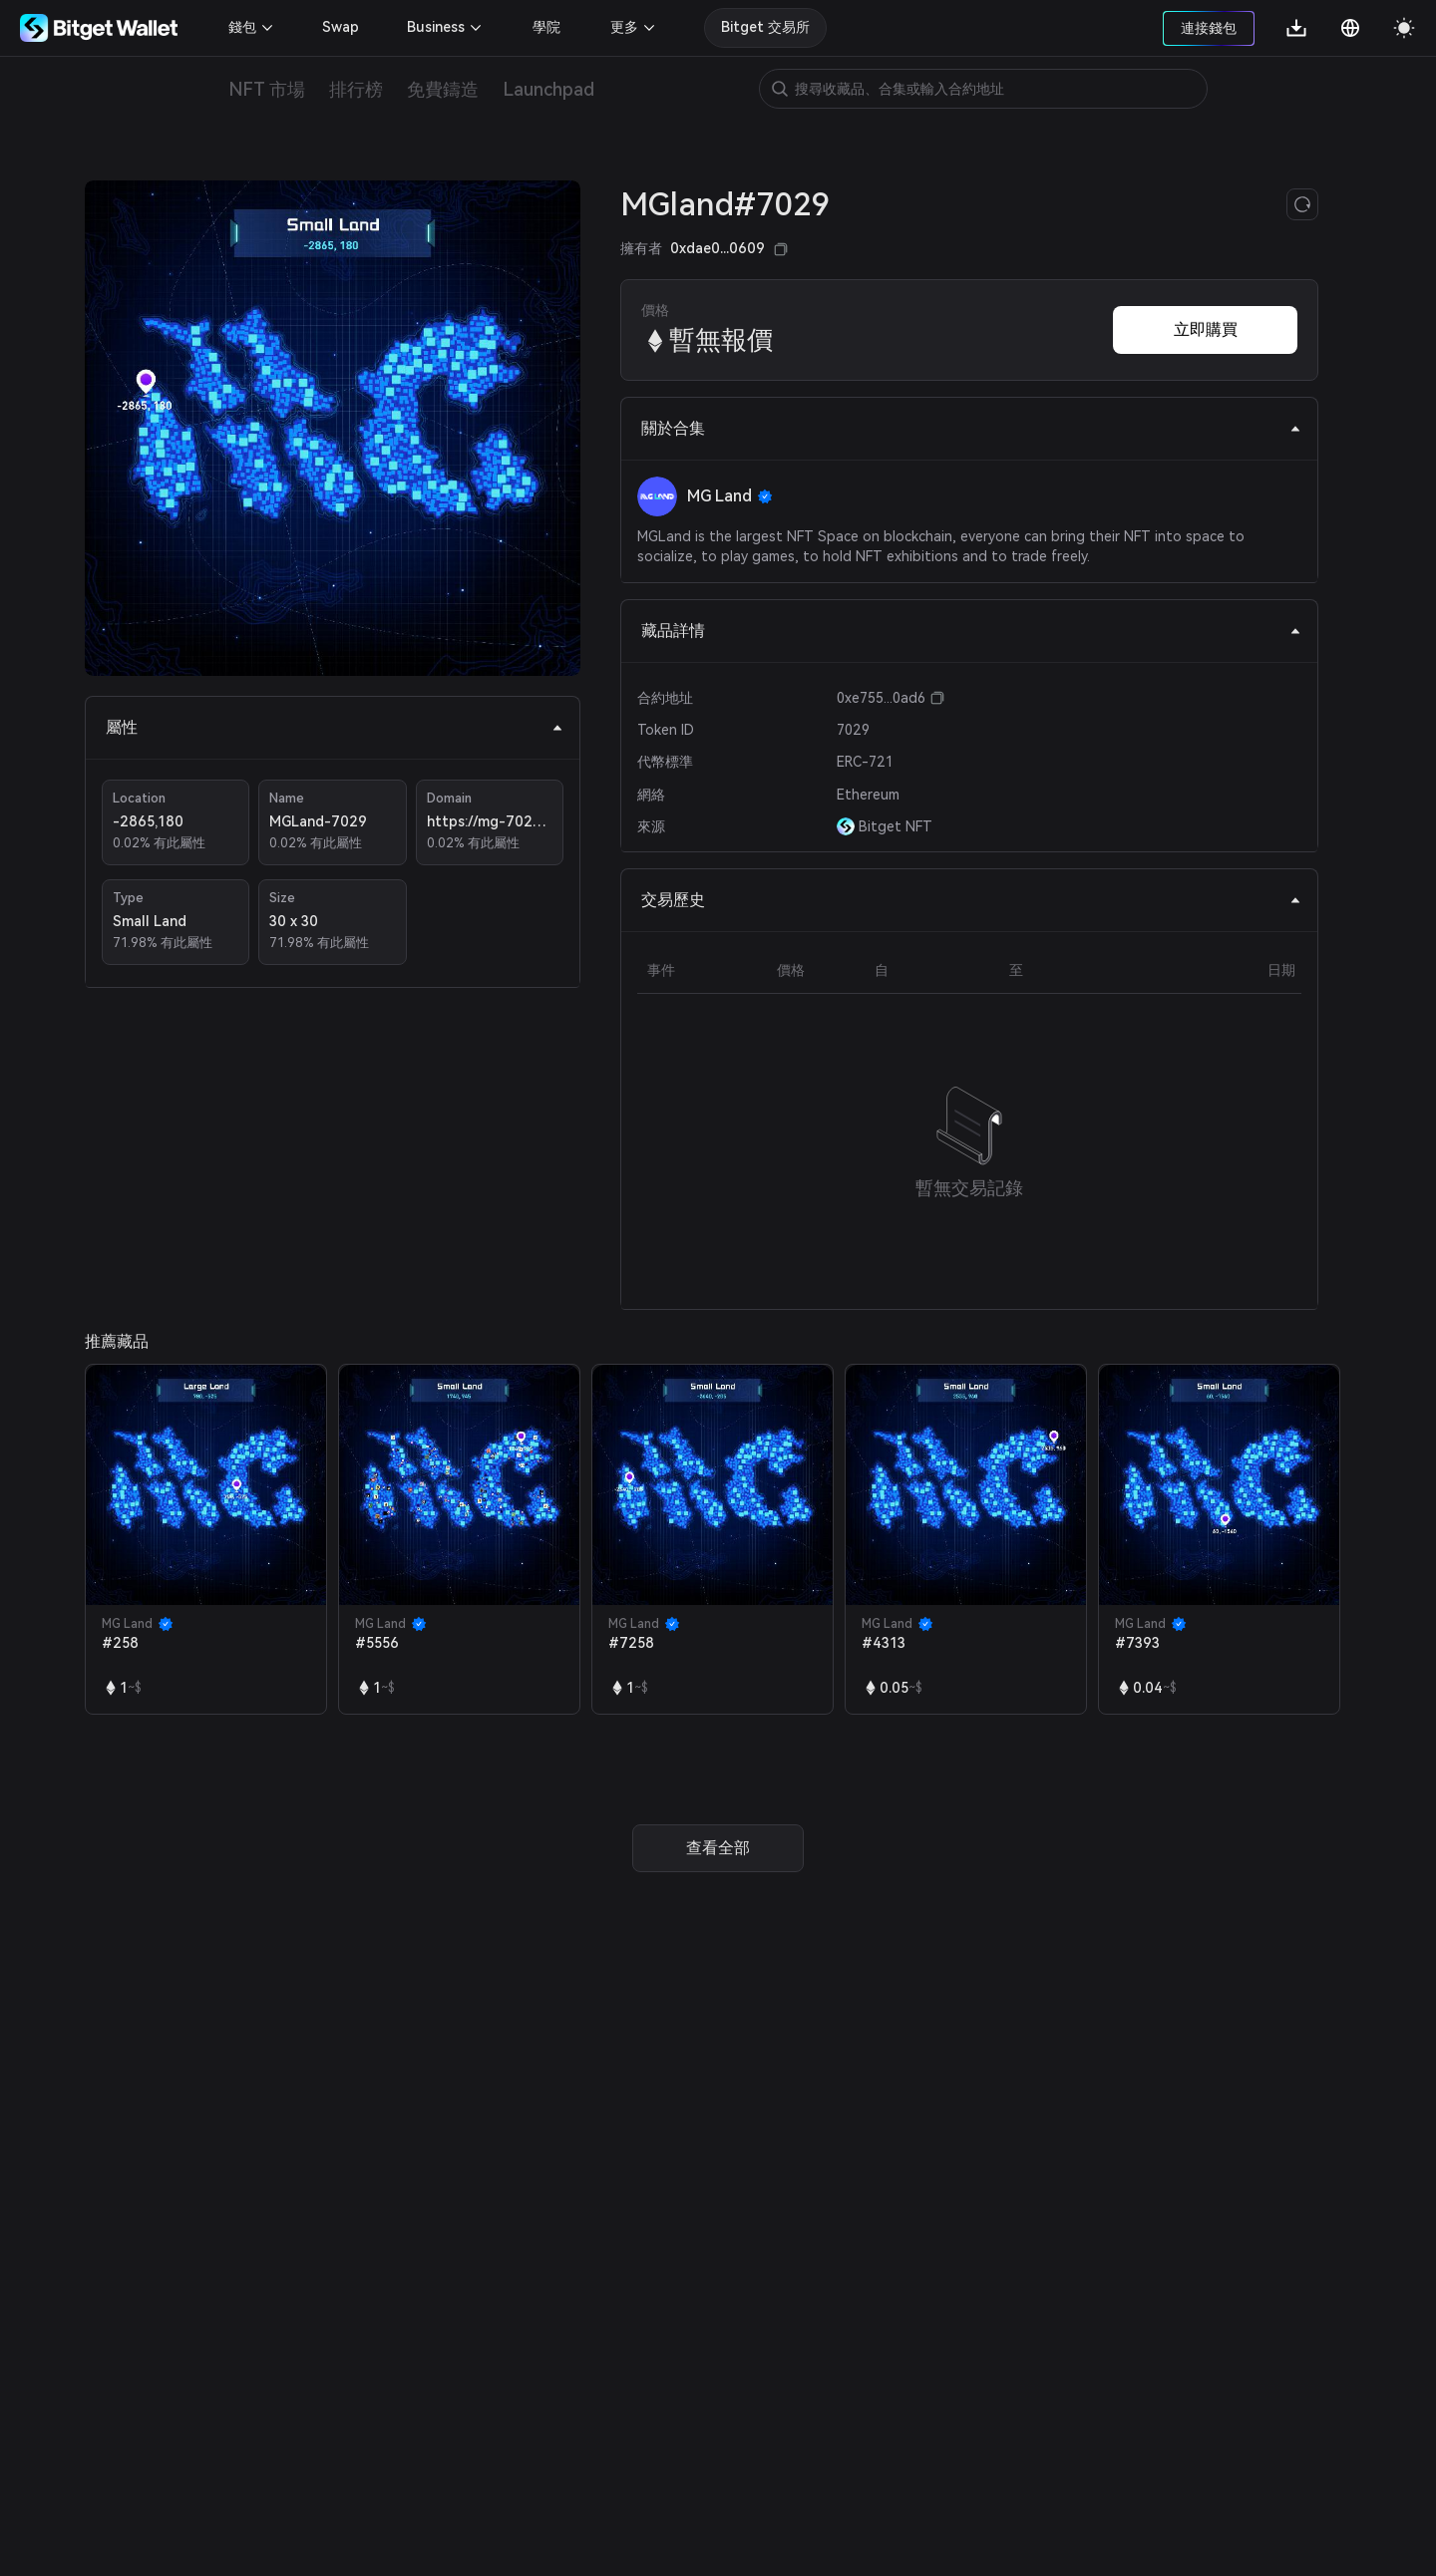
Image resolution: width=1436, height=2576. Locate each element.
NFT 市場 (266, 89)
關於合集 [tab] (971, 428)
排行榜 (356, 89)
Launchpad (548, 89)
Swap (340, 27)
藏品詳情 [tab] (971, 630)
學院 (546, 27)
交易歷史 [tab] (971, 899)
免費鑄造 (443, 89)
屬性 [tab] (334, 727)
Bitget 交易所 (765, 27)
